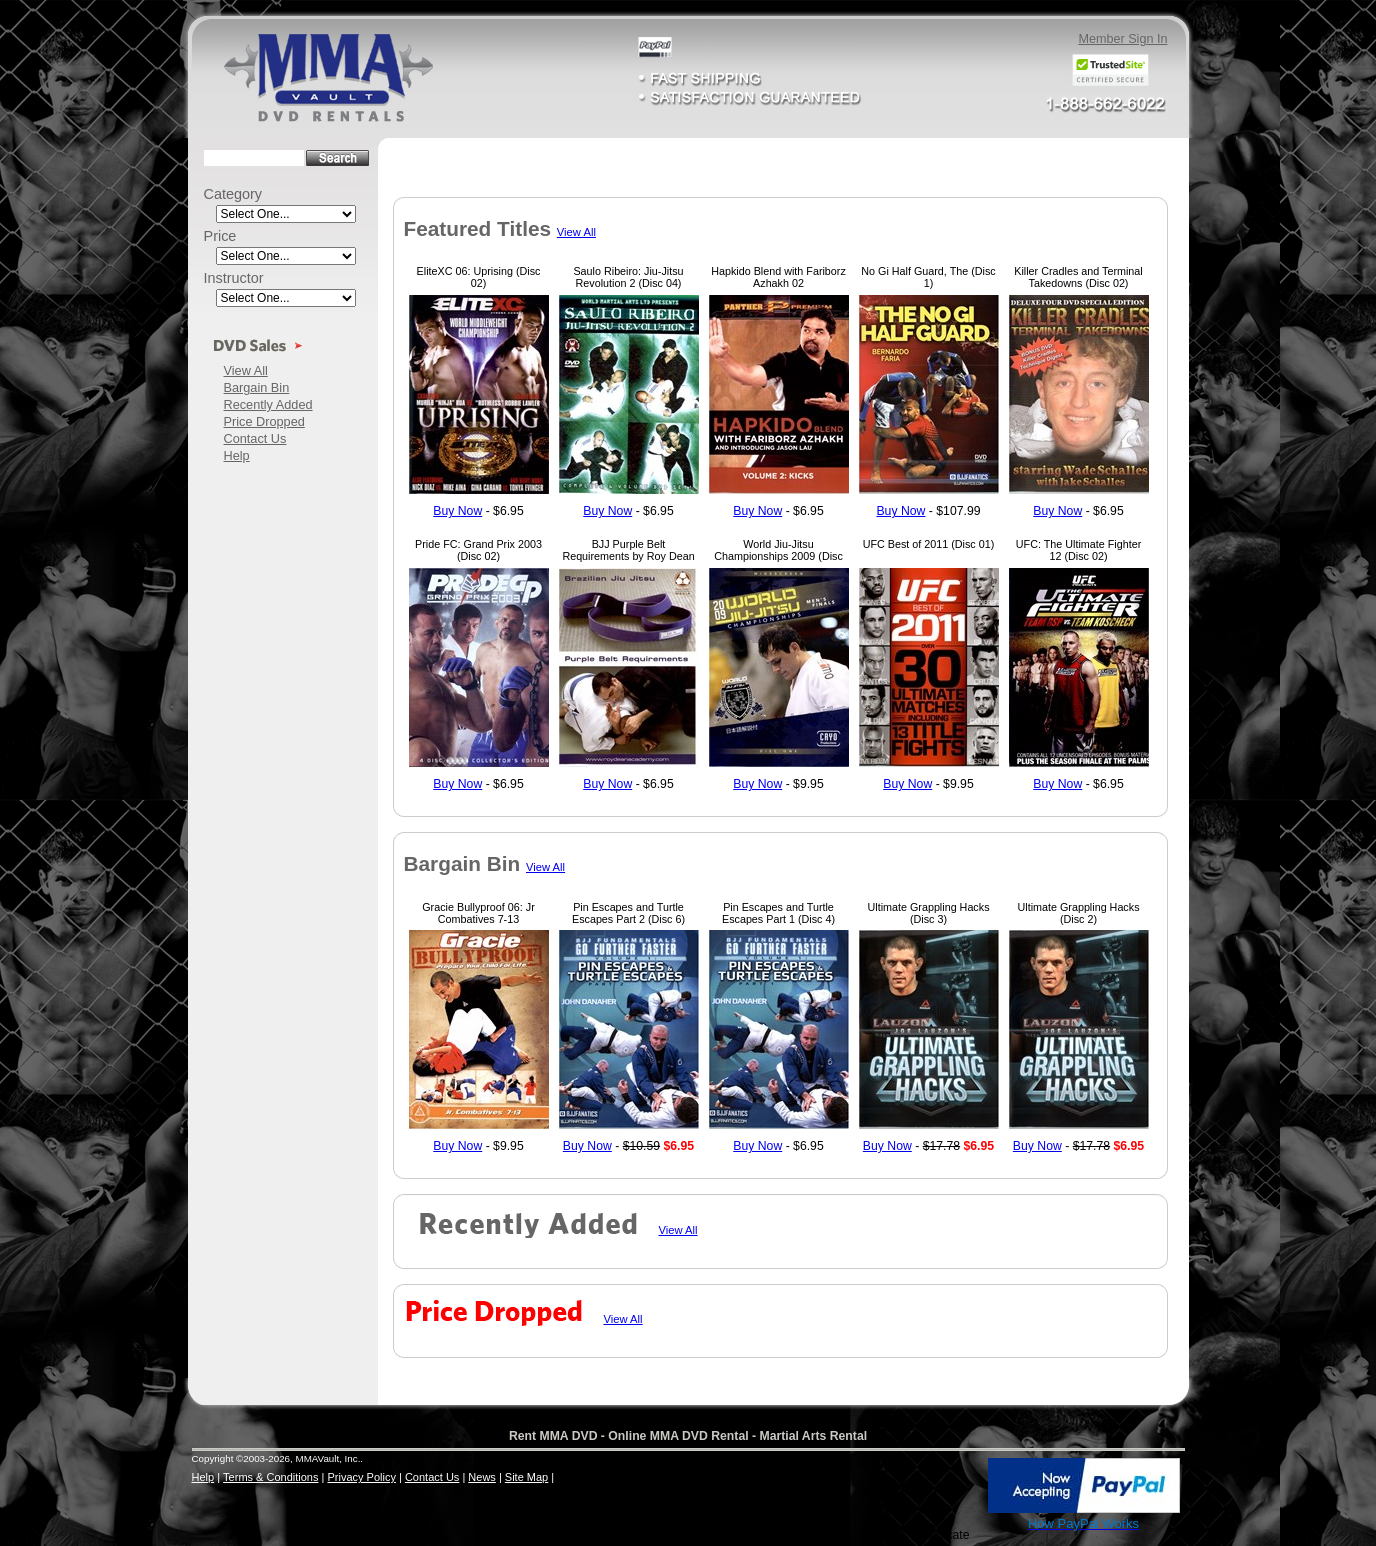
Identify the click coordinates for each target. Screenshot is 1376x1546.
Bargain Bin (257, 387)
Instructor (234, 278)
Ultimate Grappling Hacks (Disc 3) (928, 913)
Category (233, 194)
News (482, 1477)
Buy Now (457, 511)
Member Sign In (1122, 39)
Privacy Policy (361, 1477)
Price (220, 236)
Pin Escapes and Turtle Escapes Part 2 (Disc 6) (628, 913)
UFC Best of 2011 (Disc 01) (929, 544)
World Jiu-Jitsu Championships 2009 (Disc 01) (778, 556)
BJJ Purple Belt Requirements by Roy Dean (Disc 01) (628, 556)
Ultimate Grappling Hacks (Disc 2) (1078, 913)
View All (246, 370)
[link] (942, 1487)
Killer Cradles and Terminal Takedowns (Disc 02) (1078, 277)
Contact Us (255, 438)
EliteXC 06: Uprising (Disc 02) (479, 277)
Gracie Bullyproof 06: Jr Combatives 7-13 (478, 913)
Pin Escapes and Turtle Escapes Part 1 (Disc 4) (778, 913)
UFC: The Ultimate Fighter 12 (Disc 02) (1078, 550)
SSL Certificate (941, 1528)
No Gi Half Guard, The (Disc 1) (928, 277)
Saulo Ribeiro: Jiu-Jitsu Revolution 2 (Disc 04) (628, 277)
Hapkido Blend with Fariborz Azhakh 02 (778, 277)
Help (237, 455)
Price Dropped (264, 421)
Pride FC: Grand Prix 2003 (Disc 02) (478, 550)
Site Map (526, 1477)
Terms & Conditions (270, 1477)
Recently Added (268, 404)
